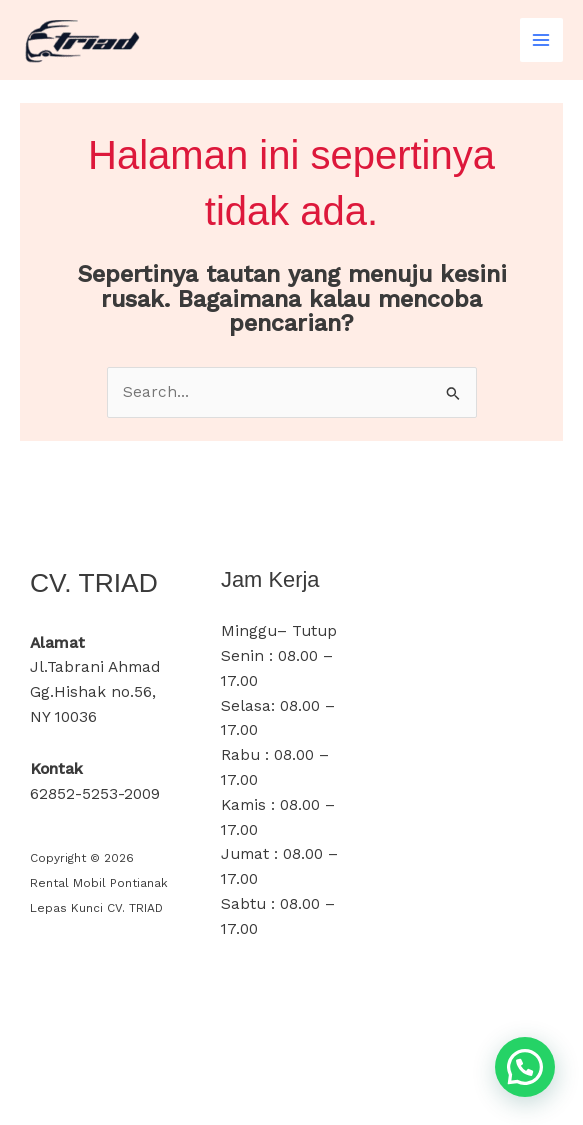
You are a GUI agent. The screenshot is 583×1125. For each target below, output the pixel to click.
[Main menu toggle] (541, 39)
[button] (525, 1067)
